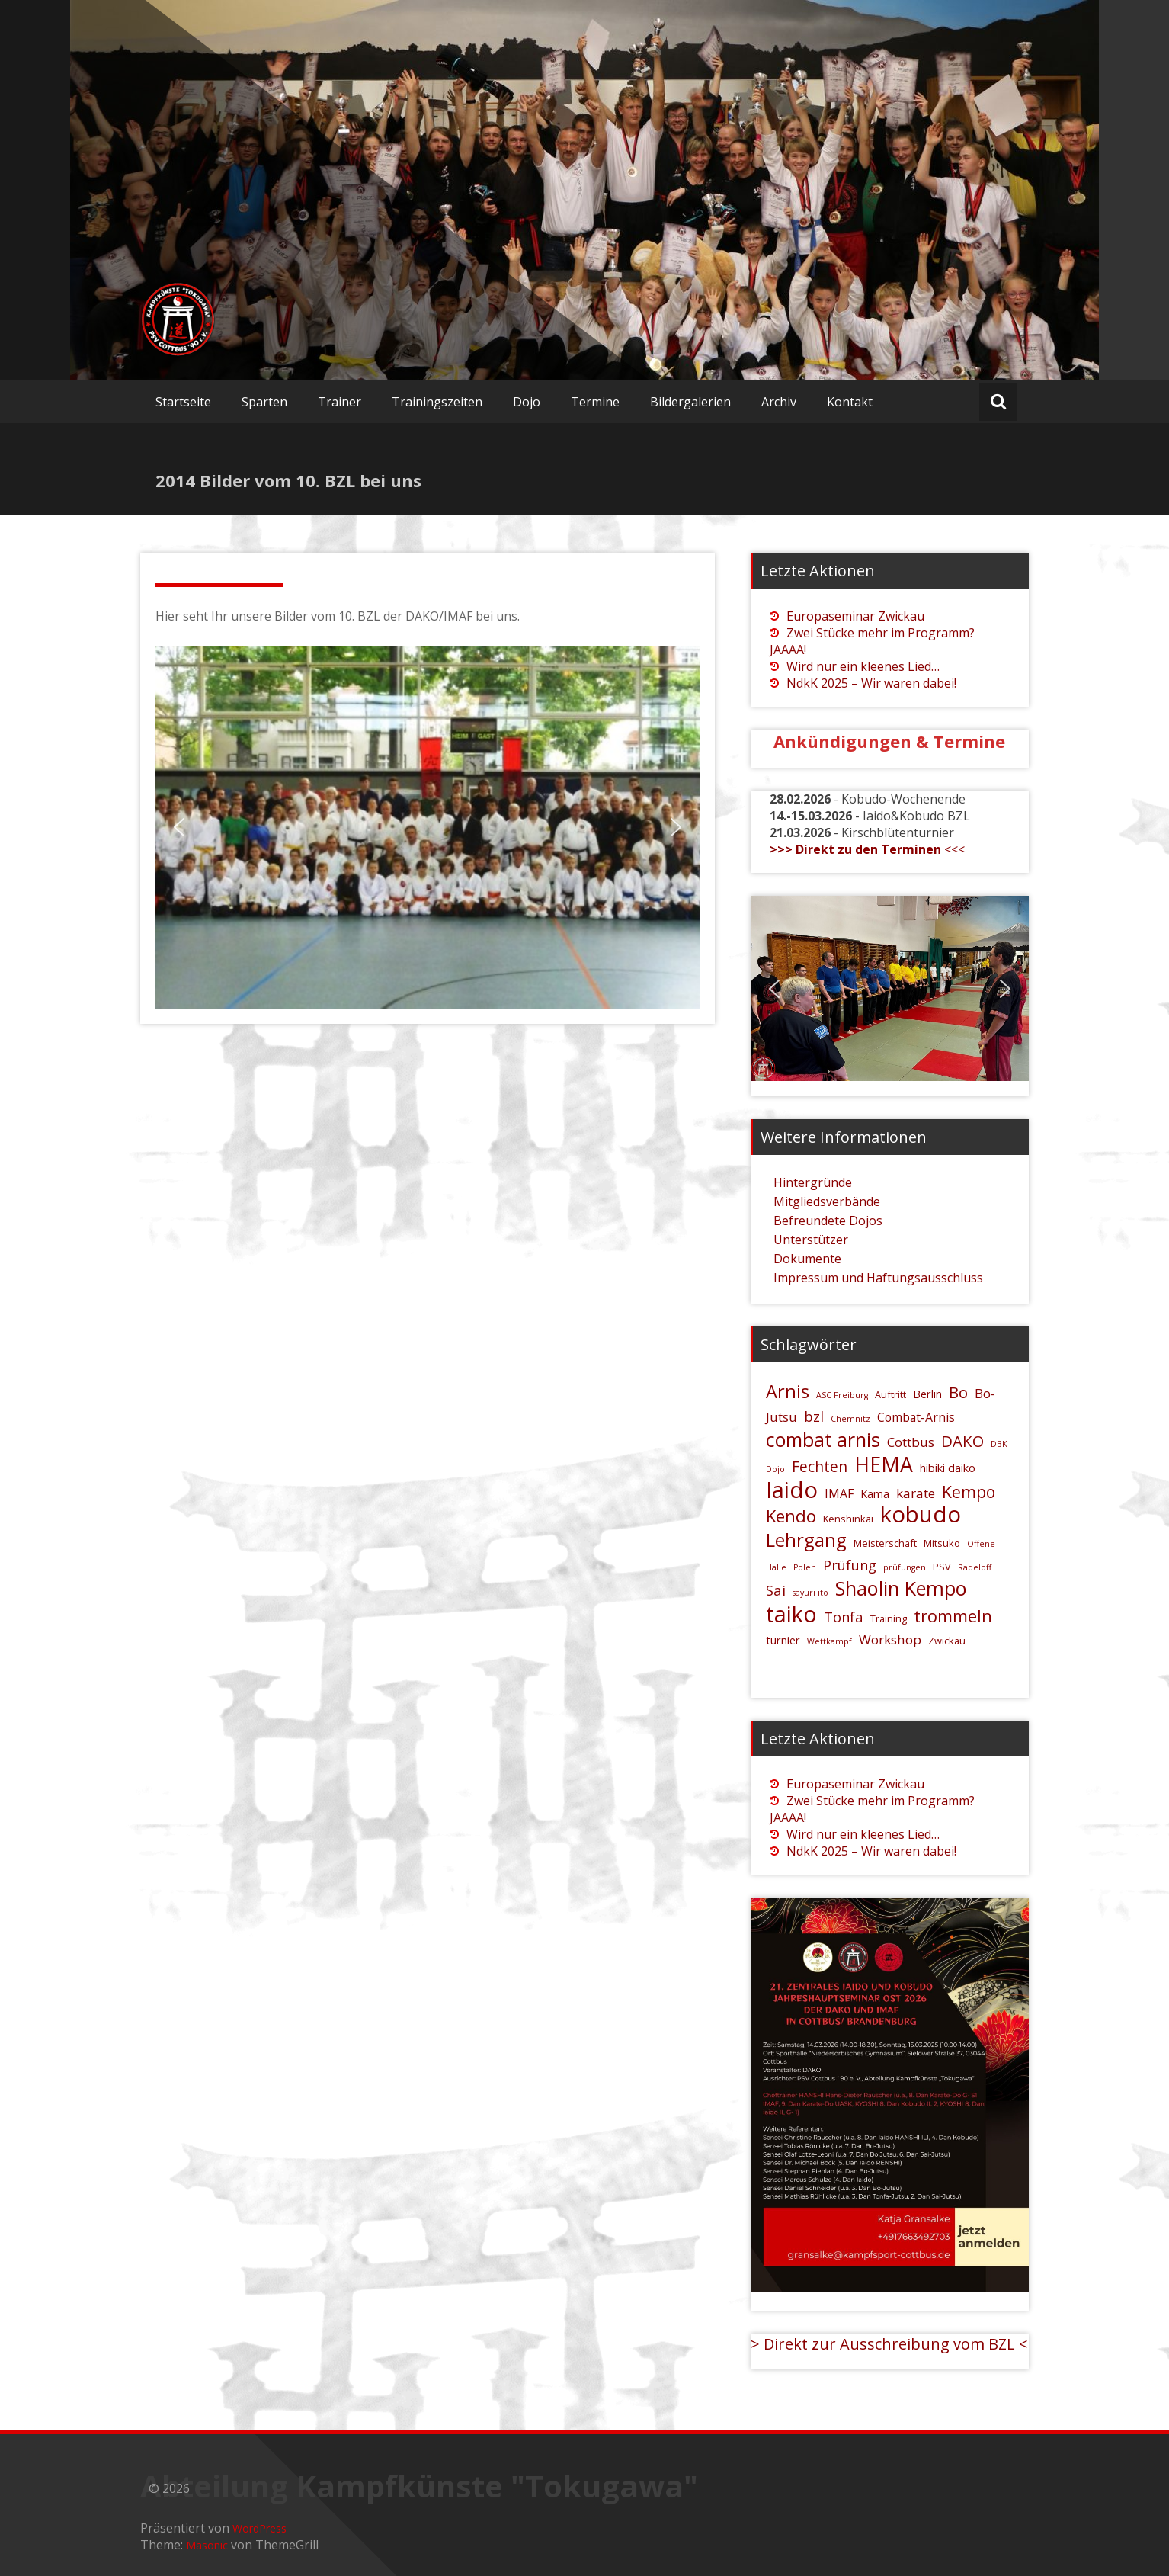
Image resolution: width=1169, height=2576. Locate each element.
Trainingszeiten (437, 401)
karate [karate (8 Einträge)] (915, 1493)
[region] (427, 827)
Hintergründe (812, 1182)
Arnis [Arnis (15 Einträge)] (787, 1391)
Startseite (183, 401)
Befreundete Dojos (827, 1220)
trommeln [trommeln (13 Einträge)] (953, 1615)
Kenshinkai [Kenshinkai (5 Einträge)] (848, 1518)
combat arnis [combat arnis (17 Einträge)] (823, 1439)
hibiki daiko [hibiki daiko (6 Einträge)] (947, 1468)
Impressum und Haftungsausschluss (878, 1277)
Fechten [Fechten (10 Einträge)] (819, 1466)
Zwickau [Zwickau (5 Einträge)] (947, 1640)
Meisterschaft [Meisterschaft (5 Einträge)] (885, 1543)
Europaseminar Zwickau (855, 616)
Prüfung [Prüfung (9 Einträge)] (849, 1564)
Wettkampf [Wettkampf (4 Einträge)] (829, 1641)
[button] (179, 827)
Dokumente (807, 1258)
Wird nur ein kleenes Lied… (863, 666)
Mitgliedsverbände (826, 1201)
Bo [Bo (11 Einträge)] (958, 1392)
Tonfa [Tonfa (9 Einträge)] (843, 1616)
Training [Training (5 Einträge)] (888, 1618)
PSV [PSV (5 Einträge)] (942, 1567)
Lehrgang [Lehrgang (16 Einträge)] (806, 1539)
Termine (595, 401)
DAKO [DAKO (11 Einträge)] (962, 1441)
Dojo (526, 401)
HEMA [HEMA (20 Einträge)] (883, 1464)
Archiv (778, 401)
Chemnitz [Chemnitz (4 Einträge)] (850, 1418)
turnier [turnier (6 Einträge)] (783, 1640)
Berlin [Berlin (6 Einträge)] (927, 1394)
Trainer (339, 401)
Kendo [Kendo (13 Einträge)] (791, 1515)
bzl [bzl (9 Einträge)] (814, 1416)
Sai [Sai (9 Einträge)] (776, 1589)
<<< (867, 849)
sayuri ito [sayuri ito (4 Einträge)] (810, 1592)
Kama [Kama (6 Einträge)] (874, 1494)
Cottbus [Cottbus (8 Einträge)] (910, 1442)
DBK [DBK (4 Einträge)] (999, 1444)
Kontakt (850, 401)
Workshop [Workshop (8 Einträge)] (890, 1639)
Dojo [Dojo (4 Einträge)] (775, 1469)
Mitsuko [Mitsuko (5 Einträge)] (942, 1543)
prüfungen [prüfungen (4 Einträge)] (904, 1567)
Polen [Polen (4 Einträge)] (804, 1567)
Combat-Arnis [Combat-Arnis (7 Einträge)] (916, 1417)
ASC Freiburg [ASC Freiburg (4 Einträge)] (842, 1395)
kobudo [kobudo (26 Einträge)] (920, 1514)
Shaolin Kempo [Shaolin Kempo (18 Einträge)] (901, 1588)
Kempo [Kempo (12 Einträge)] (968, 1491)
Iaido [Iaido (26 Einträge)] (792, 1489)
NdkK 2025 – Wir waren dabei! (871, 683)
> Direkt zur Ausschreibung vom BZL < (889, 2344)
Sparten (264, 401)
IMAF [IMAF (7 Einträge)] (839, 1493)
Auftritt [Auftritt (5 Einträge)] (890, 1394)
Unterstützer (810, 1239)
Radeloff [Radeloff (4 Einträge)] (974, 1567)
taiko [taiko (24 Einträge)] (791, 1613)
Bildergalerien (690, 401)
